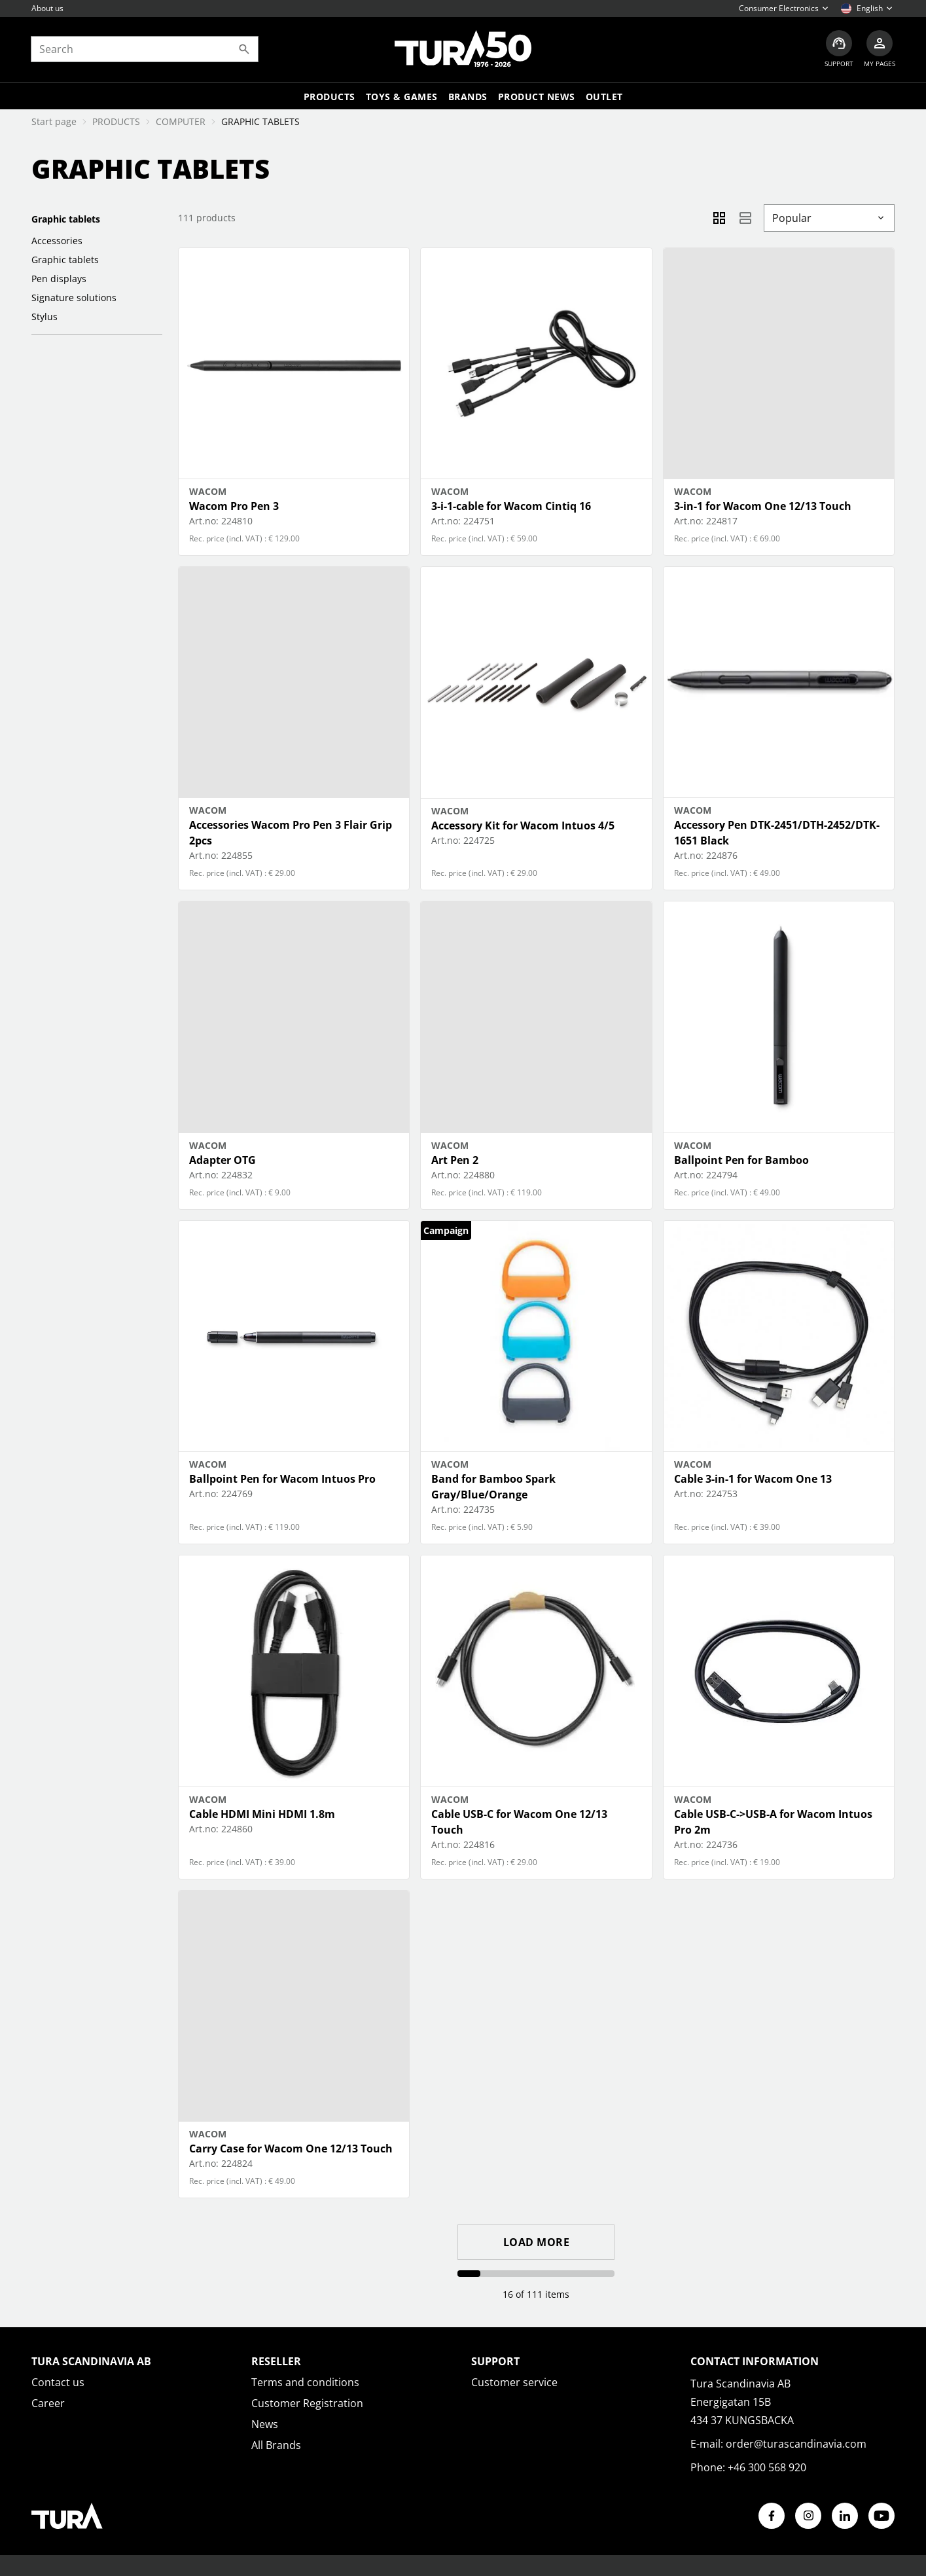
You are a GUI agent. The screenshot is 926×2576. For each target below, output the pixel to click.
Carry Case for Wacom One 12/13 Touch (291, 2148)
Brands (468, 96)
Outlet (604, 96)
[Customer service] (838, 49)
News (264, 2424)
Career (48, 2403)
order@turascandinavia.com (796, 2444)
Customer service (514, 2382)
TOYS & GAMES (402, 96)
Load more (536, 2242)
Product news (536, 96)
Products (329, 96)
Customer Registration (307, 2403)
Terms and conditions (305, 2382)
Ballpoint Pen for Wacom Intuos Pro (282, 1479)
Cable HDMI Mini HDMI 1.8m (262, 1814)
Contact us (57, 2382)
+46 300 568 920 (767, 2467)
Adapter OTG (222, 1160)
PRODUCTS (116, 121)
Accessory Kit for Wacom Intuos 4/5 (522, 825)
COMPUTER (180, 121)
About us (47, 8)
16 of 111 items (536, 2294)
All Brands (276, 2445)
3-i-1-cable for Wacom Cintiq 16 (511, 506)
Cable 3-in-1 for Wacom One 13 (753, 1479)
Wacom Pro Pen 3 (234, 506)
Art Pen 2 (454, 1160)
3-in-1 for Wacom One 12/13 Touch (762, 506)
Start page (54, 121)
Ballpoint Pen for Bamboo (741, 1160)
